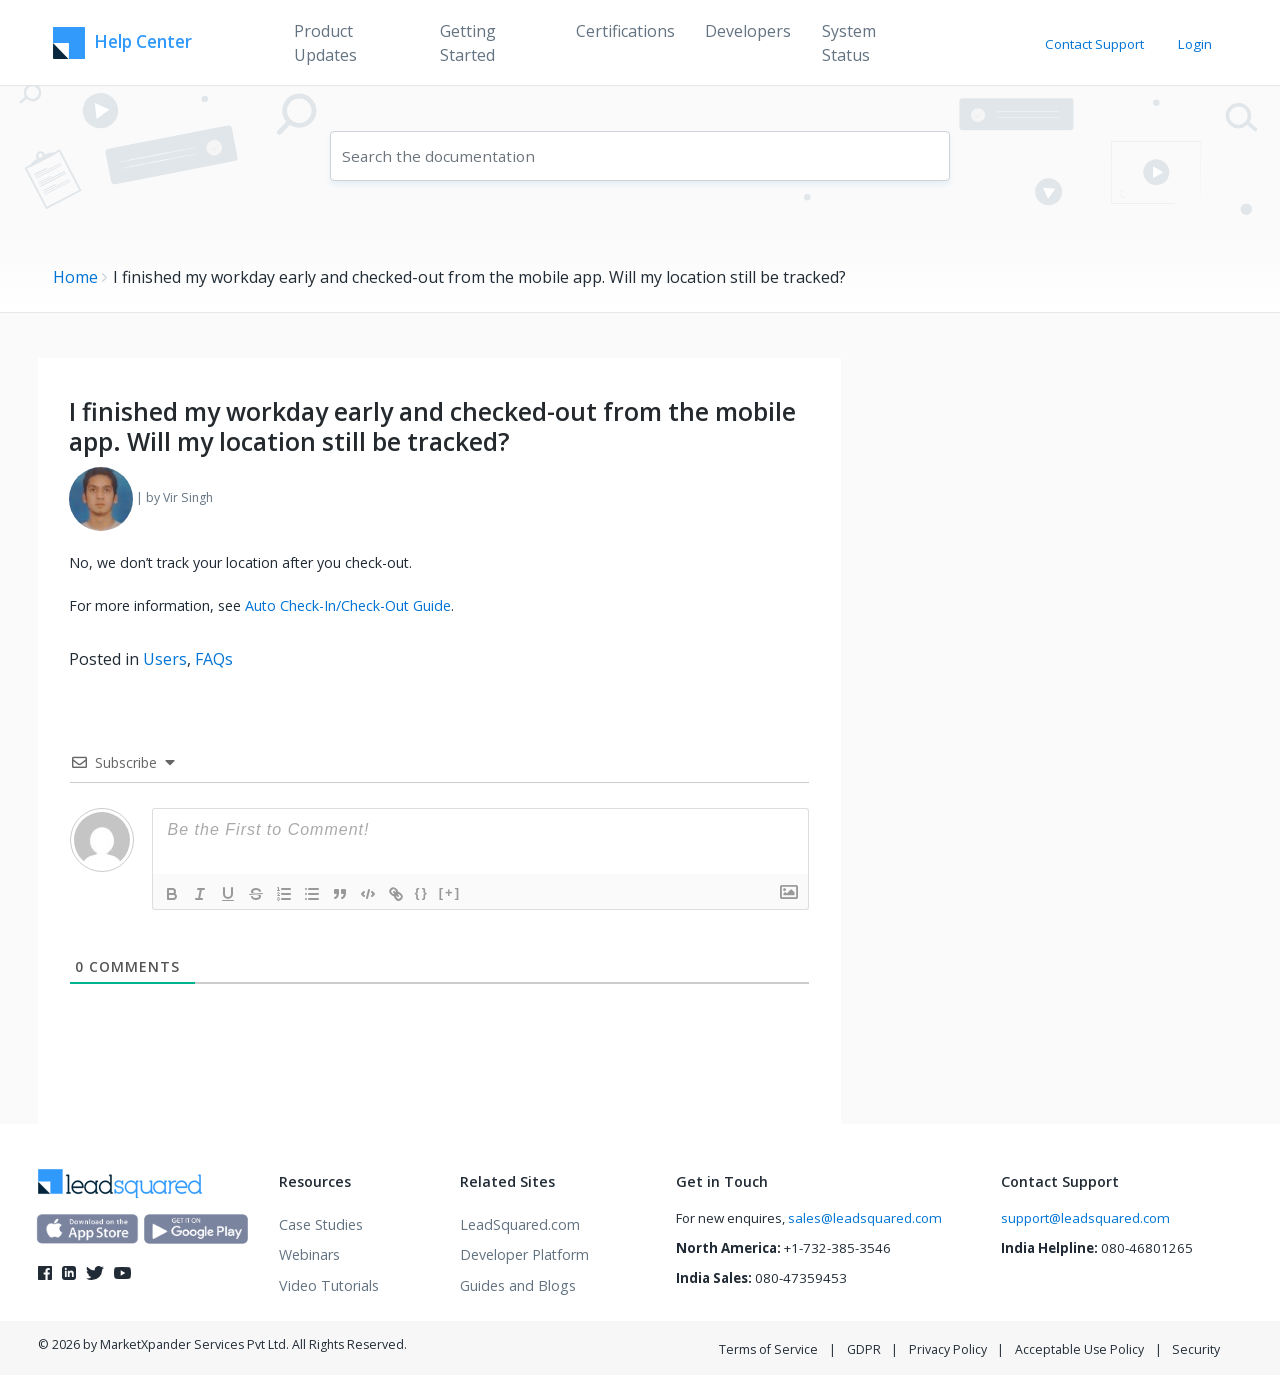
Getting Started (468, 43)
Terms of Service (768, 1349)
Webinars (309, 1254)
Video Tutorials (329, 1285)
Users (165, 659)
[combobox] (640, 156)
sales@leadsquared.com (865, 1218)
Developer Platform (524, 1254)
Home (75, 277)
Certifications (625, 31)
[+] (450, 892)
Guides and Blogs (518, 1285)
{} (422, 892)
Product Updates (325, 43)
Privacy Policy (948, 1349)
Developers (748, 31)
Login (1195, 44)
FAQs (214, 659)
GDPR (864, 1349)
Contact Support (1094, 44)
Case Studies (321, 1224)
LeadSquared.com (520, 1224)
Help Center (122, 43)
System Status (849, 43)
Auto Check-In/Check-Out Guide (348, 605)
